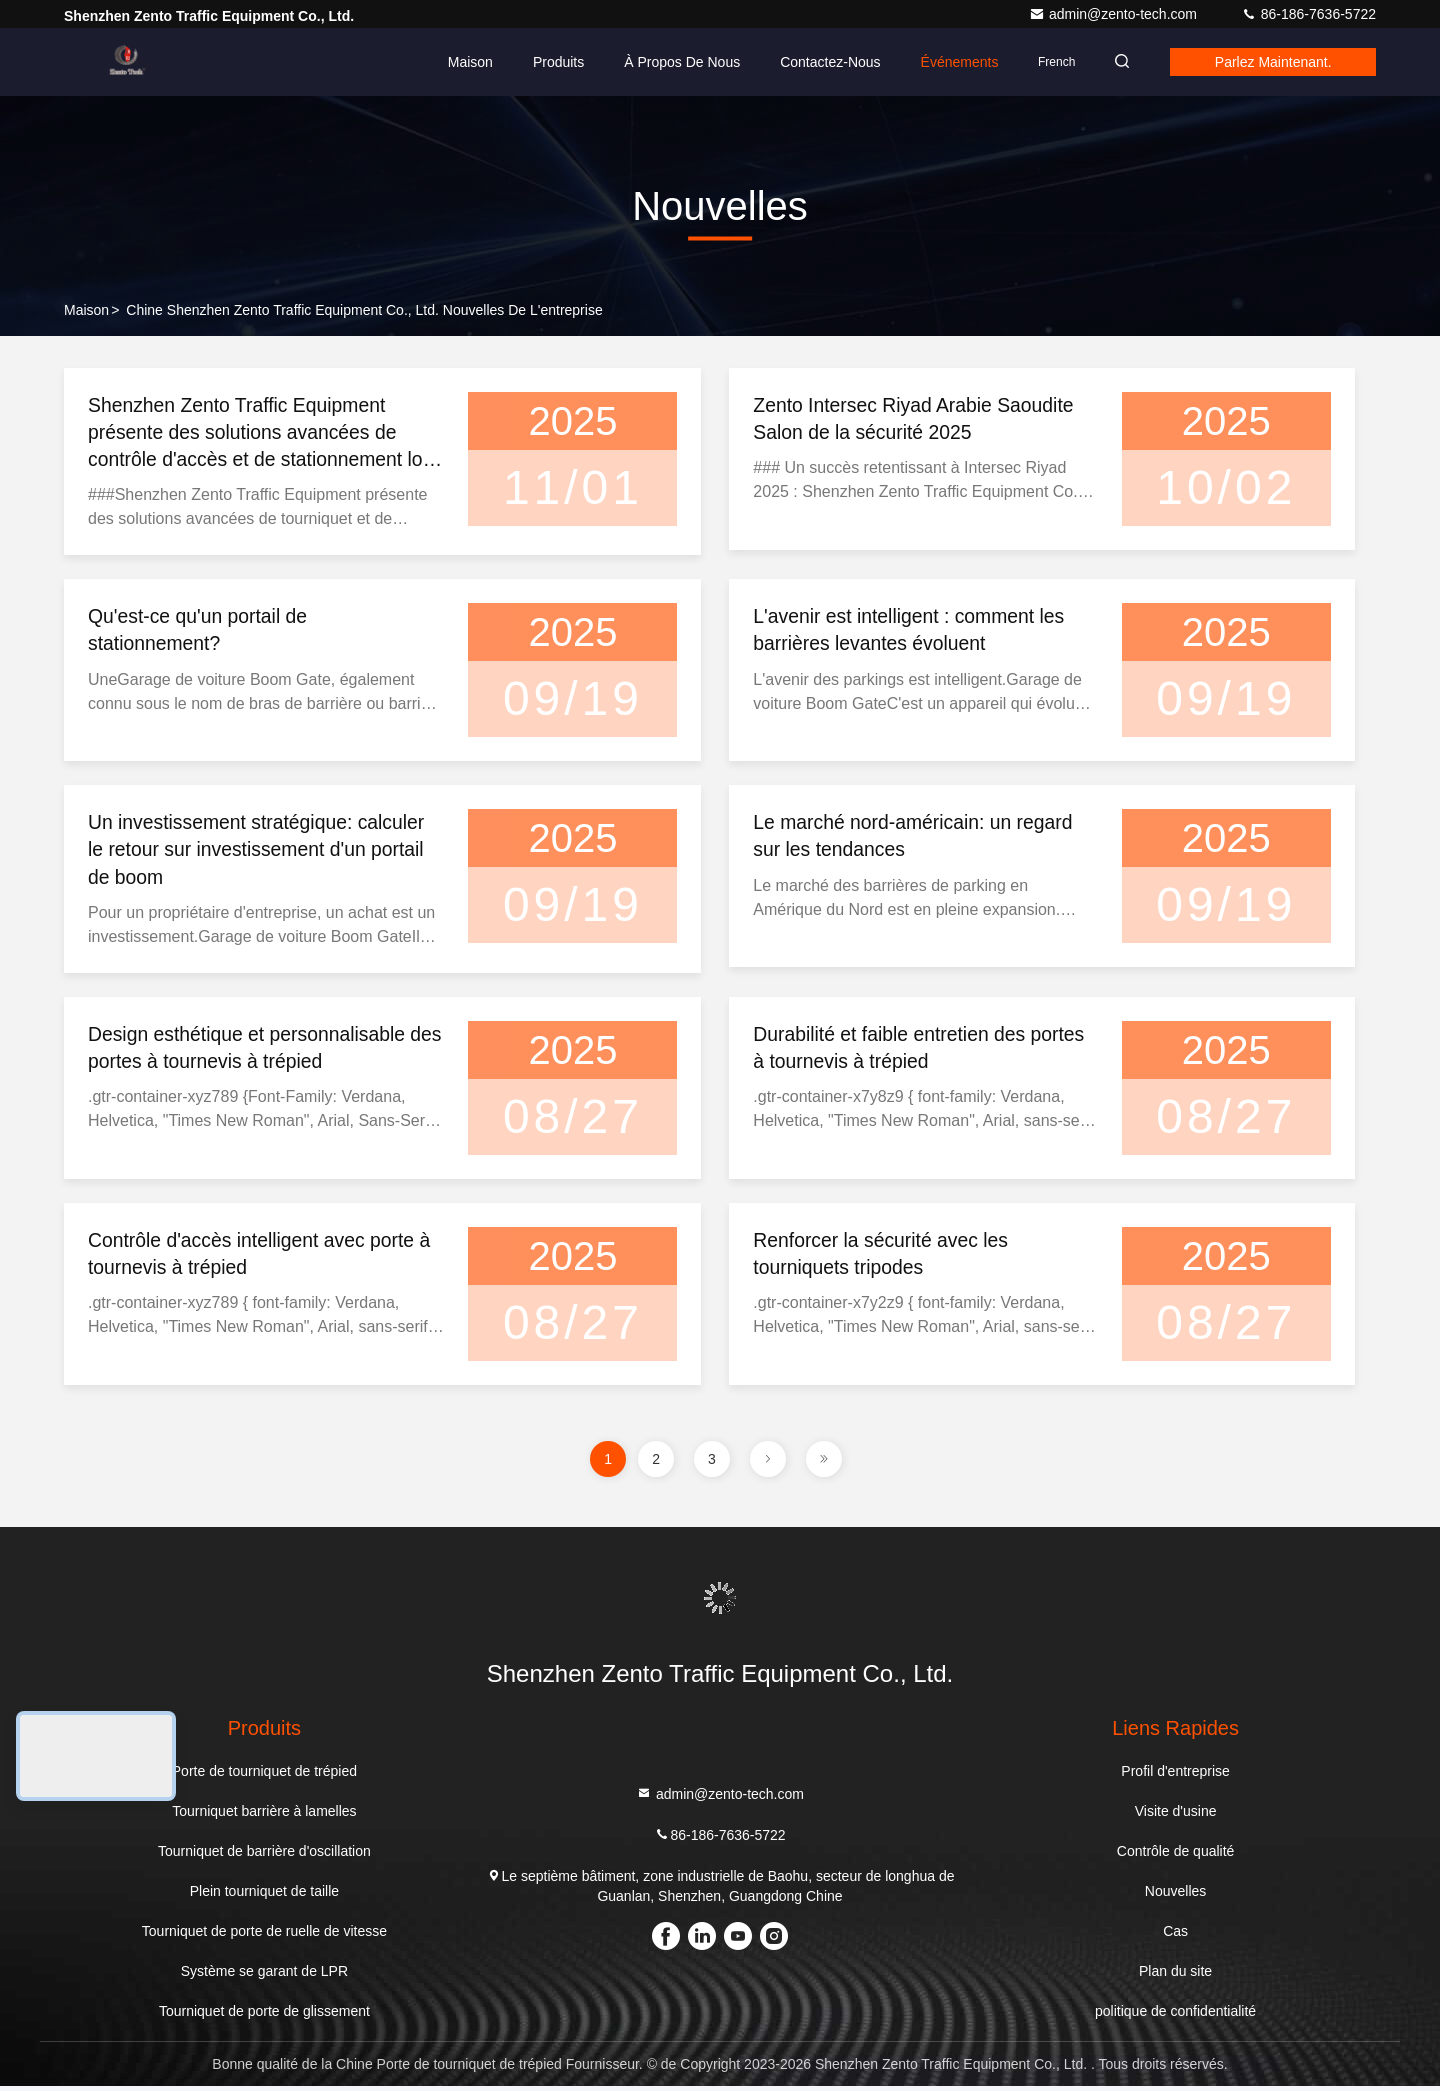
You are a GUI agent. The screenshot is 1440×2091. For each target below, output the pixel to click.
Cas (1175, 1936)
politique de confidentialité (1175, 2016)
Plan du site (1175, 1976)
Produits (545, 62)
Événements (947, 62)
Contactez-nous (818, 62)
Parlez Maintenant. (1269, 62)
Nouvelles (1175, 1896)
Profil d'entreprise (1175, 1776)
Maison (457, 62)
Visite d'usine (1176, 1816)
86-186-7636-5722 (1308, 14)
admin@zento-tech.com (1115, 14)
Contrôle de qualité (1176, 1856)
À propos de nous (670, 62)
